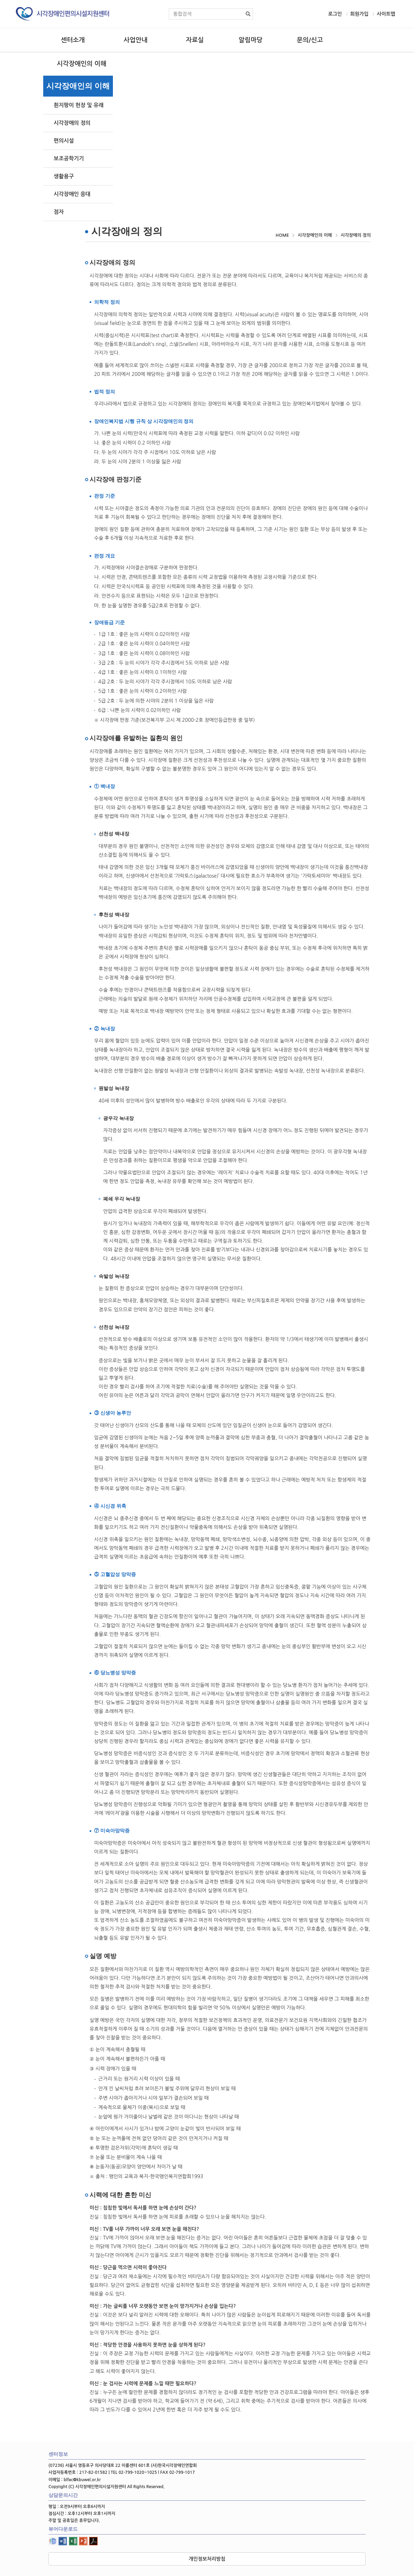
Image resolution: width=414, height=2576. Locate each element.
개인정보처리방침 (207, 2558)
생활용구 (64, 176)
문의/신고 (310, 40)
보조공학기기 (69, 158)
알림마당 (250, 40)
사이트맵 (386, 14)
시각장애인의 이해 (81, 64)
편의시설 (64, 140)
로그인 (335, 14)
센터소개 (73, 40)
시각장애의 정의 (72, 123)
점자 (59, 211)
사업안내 (135, 40)
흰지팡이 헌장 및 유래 (79, 105)
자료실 (195, 40)
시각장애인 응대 (72, 194)
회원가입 (359, 14)
